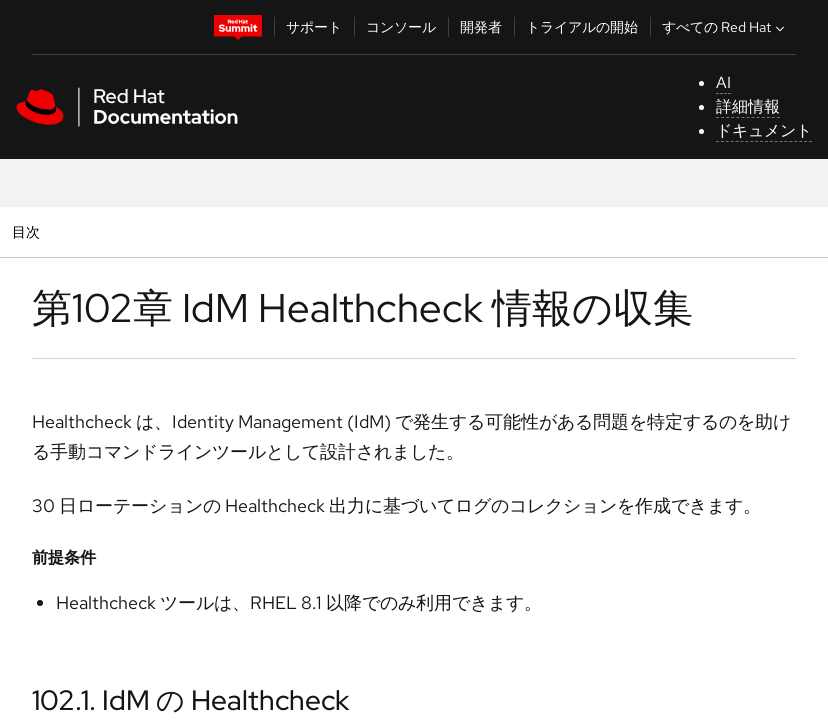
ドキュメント (764, 130)
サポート (314, 27)
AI (723, 82)
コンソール (401, 27)
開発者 (481, 27)
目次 (28, 231)
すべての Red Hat (725, 27)
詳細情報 (748, 106)
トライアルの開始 (582, 27)
